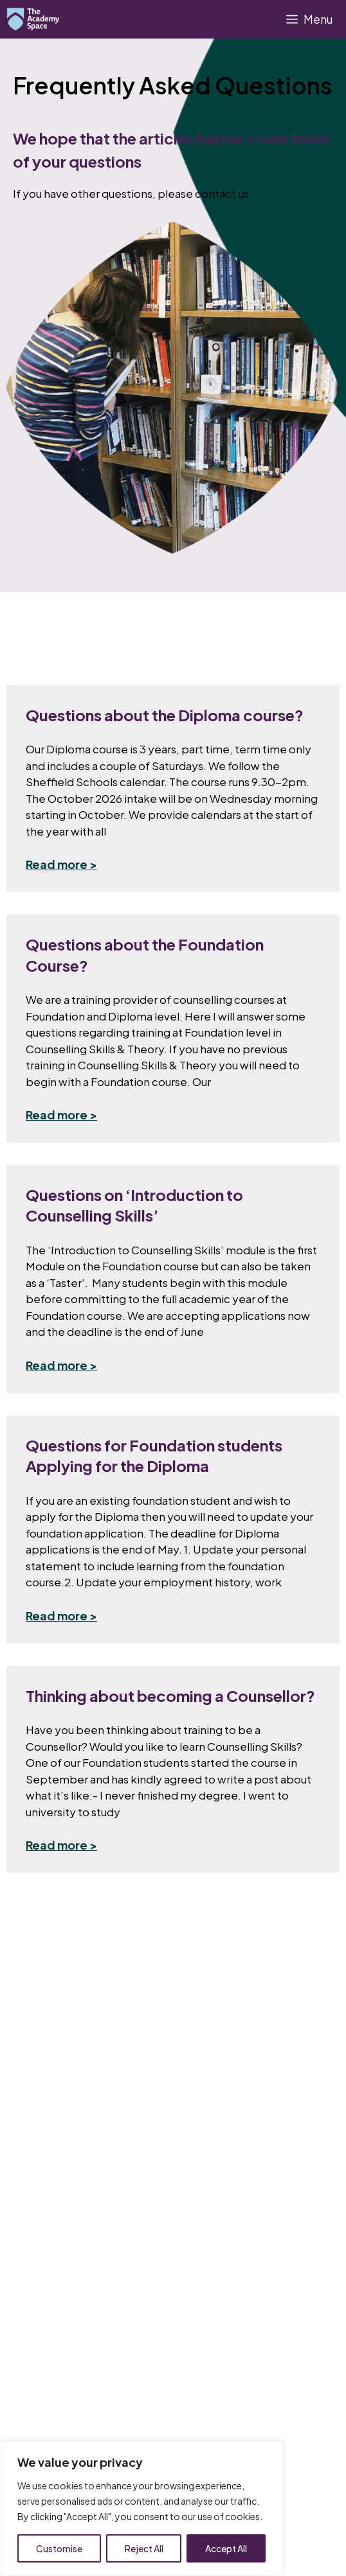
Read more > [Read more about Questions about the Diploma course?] (61, 864)
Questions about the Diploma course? (165, 714)
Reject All (144, 2548)
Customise (59, 2548)
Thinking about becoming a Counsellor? (170, 1695)
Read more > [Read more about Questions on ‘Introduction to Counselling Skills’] (61, 1365)
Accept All (226, 2548)
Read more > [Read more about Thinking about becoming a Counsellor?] (61, 1844)
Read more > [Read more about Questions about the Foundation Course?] (61, 1114)
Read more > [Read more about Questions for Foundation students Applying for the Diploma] (61, 1615)
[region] (141, 2508)
